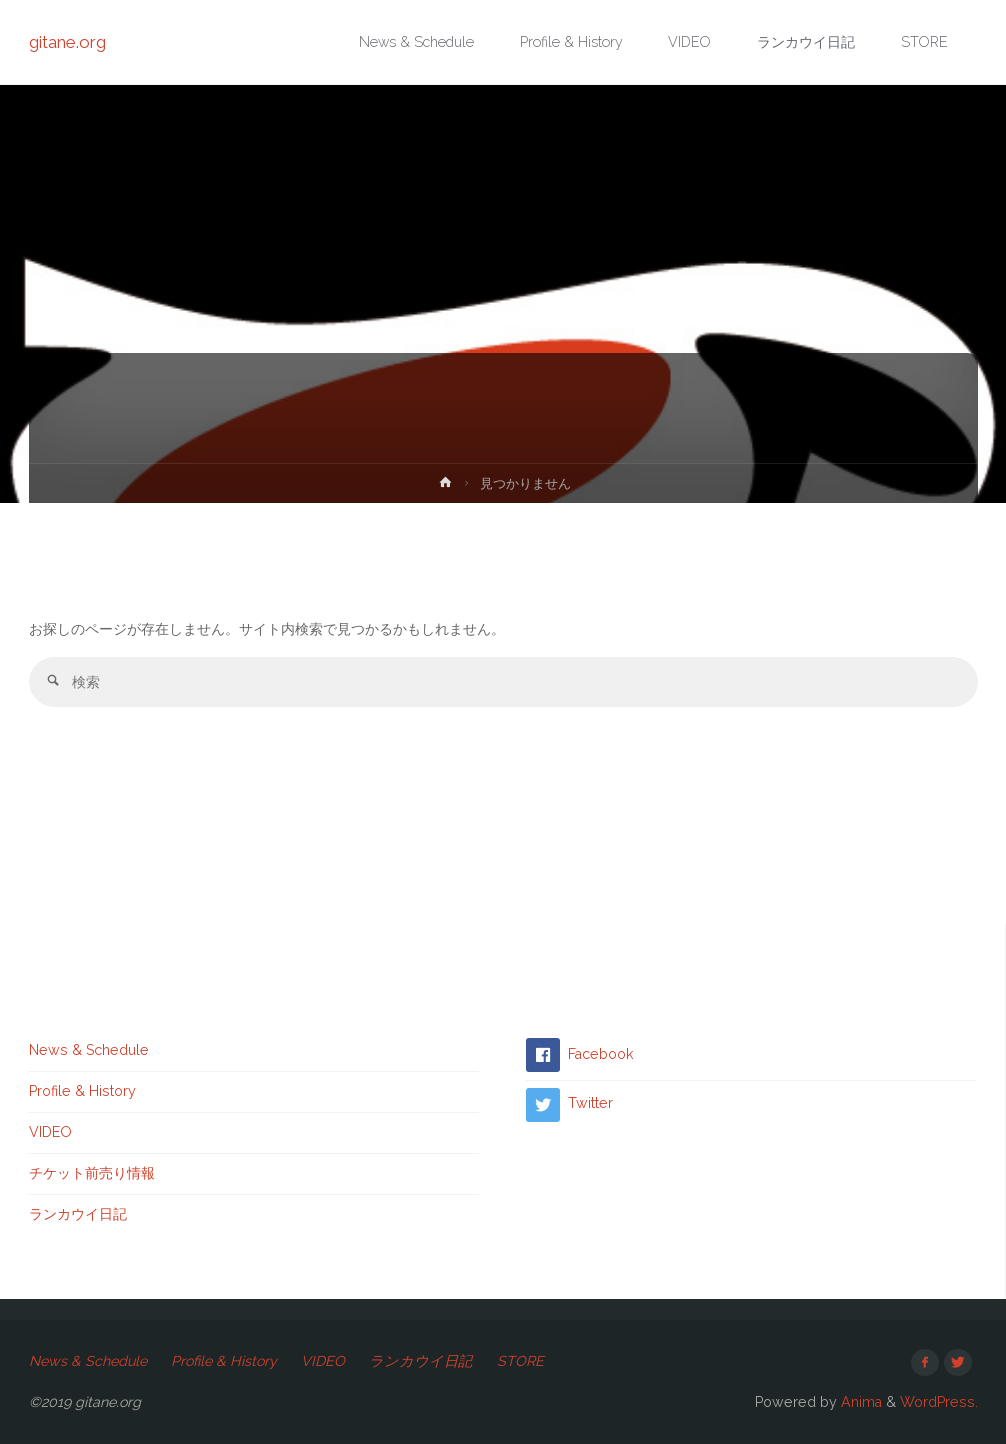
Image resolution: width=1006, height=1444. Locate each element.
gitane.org (67, 42)
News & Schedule (89, 1050)
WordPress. (939, 1402)
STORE (520, 1361)
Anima (859, 1402)
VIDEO (50, 1132)
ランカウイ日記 (78, 1214)
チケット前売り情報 (92, 1173)
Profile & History (82, 1091)
